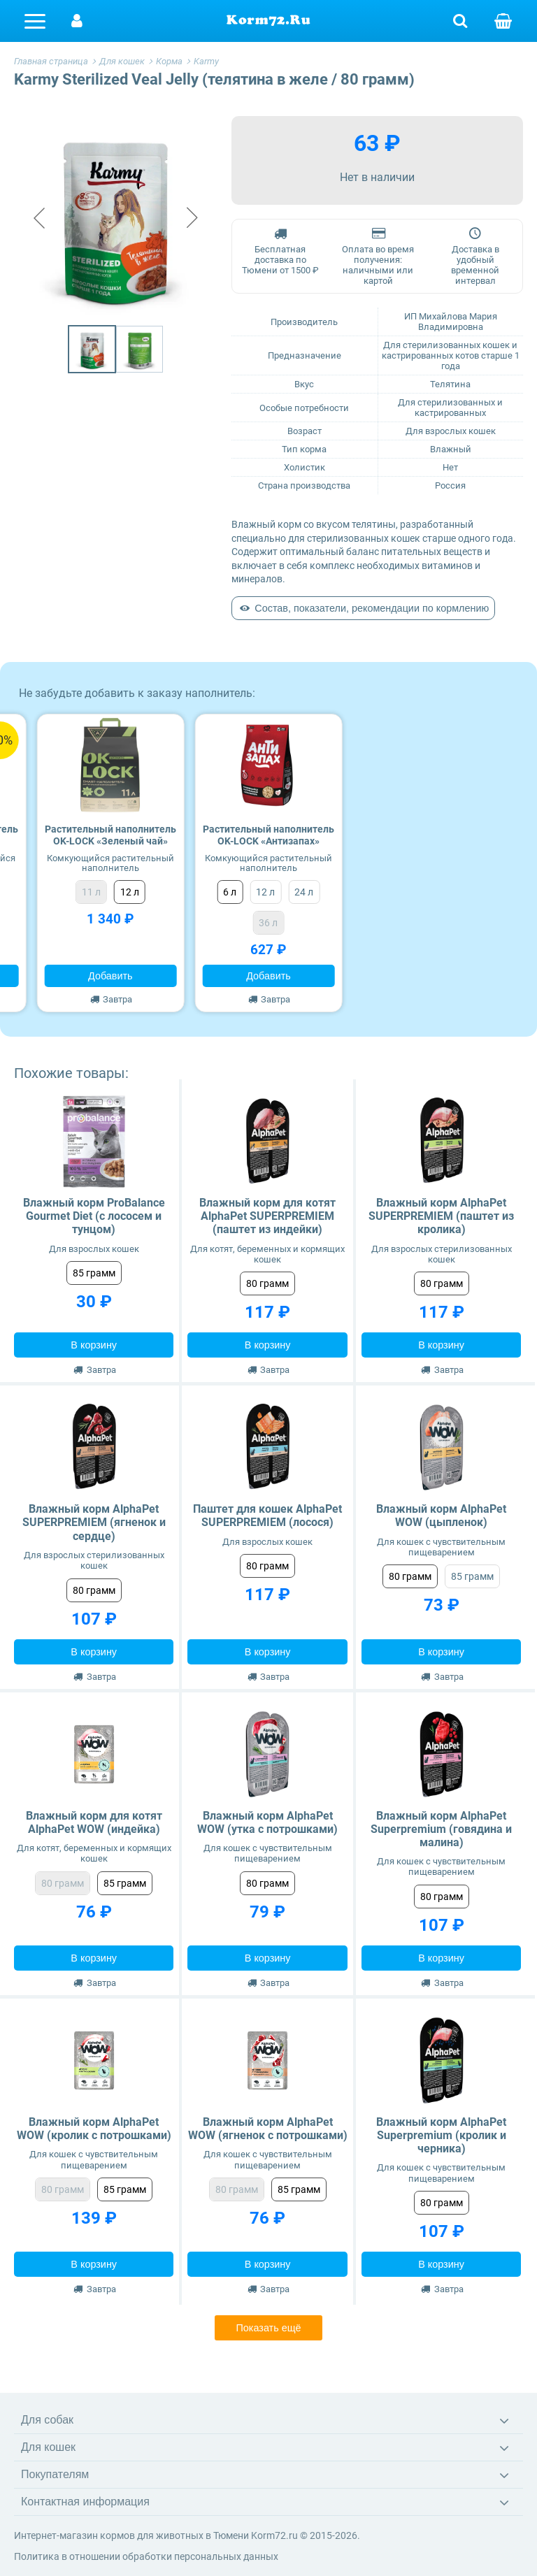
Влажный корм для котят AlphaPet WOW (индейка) (94, 1822)
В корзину (94, 1345)
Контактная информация (85, 2501)
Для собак (47, 2420)
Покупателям (55, 2474)
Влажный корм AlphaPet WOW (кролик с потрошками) (94, 2128)
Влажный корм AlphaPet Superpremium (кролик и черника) (441, 2135)
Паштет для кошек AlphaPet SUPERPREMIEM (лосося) (267, 1515)
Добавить (110, 975)
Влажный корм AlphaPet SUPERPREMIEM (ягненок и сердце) (94, 1522)
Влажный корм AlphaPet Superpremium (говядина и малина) (441, 1829)
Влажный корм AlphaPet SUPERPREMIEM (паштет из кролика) (441, 1216)
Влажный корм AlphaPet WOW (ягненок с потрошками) (268, 2128)
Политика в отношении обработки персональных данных (146, 2556)
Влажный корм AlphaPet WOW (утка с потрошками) (267, 1822)
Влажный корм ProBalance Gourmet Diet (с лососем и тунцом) (94, 1216)
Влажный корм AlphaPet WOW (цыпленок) (441, 1515)
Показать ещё (268, 2327)
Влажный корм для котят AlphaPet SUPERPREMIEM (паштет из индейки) (267, 1216)
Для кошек (48, 2447)
